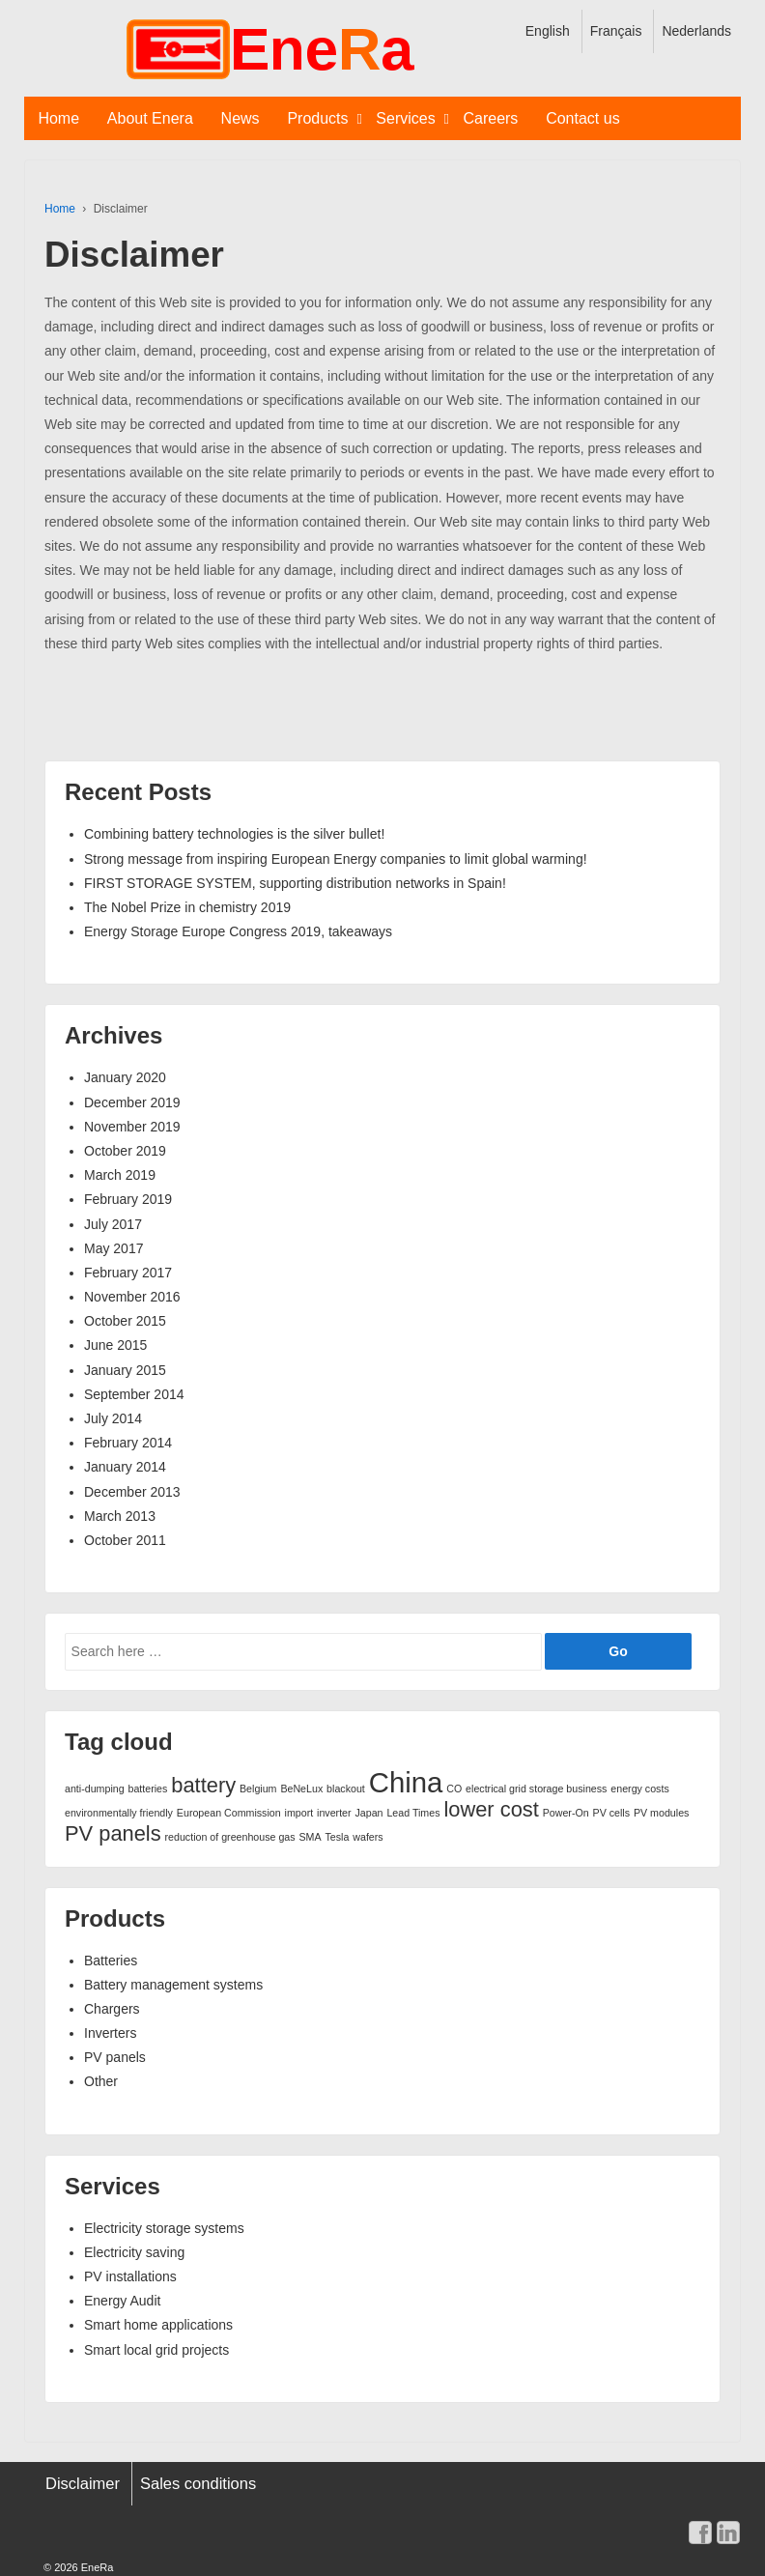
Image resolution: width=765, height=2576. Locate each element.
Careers (490, 118)
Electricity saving (134, 2252)
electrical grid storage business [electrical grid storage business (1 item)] (536, 1788)
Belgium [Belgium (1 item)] (258, 1788)
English (547, 31)
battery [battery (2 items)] (203, 1785)
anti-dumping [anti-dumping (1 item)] (95, 1788)
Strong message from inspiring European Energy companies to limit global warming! (335, 859)
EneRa (96, 2567)
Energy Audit (122, 2300)
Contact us (582, 118)
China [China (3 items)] (406, 1782)
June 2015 (115, 1345)
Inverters (110, 2033)
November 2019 (132, 1126)
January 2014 (125, 1466)
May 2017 (113, 1248)
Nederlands (696, 31)
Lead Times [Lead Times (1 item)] (412, 1812)
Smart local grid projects (156, 2350)
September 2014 (134, 1394)
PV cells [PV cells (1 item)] (612, 1812)
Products (317, 118)
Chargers (112, 2009)
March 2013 (120, 1516)
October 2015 (125, 1321)
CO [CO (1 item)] (454, 1788)
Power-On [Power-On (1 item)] (566, 1812)
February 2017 (128, 1272)
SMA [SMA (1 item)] (310, 1837)
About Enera (150, 118)
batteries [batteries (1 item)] (148, 1788)
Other (101, 2081)
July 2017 (113, 1224)
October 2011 (125, 1540)
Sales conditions (198, 2483)
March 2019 (120, 1175)
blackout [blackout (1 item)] (345, 1788)
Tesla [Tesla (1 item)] (338, 1837)
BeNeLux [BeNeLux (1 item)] (301, 1788)
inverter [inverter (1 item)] (334, 1812)
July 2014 (113, 1418)
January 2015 (125, 1370)
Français (616, 31)
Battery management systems (173, 1984)
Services (405, 118)
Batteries (110, 1960)
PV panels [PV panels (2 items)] (113, 1833)
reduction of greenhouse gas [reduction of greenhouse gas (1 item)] (230, 1837)
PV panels (115, 2057)
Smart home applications (158, 2325)
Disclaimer (82, 2483)
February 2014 (128, 1442)
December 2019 (132, 1102)
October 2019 (125, 1151)
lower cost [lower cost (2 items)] (490, 1809)
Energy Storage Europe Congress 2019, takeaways (238, 931)
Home (58, 118)
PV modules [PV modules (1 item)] (661, 1812)
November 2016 (132, 1296)
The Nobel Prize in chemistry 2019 (187, 907)
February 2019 (128, 1199)
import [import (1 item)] (299, 1812)
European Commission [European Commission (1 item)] (229, 1812)
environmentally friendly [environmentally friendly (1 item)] (119, 1812)
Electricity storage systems (164, 2228)
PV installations (130, 2276)
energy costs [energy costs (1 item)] (639, 1788)
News (240, 118)
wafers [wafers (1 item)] (367, 1837)
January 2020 (125, 1077)
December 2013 (132, 1492)
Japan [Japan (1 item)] (368, 1812)
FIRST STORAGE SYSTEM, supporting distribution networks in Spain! (295, 883)
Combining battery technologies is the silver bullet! (234, 834)
